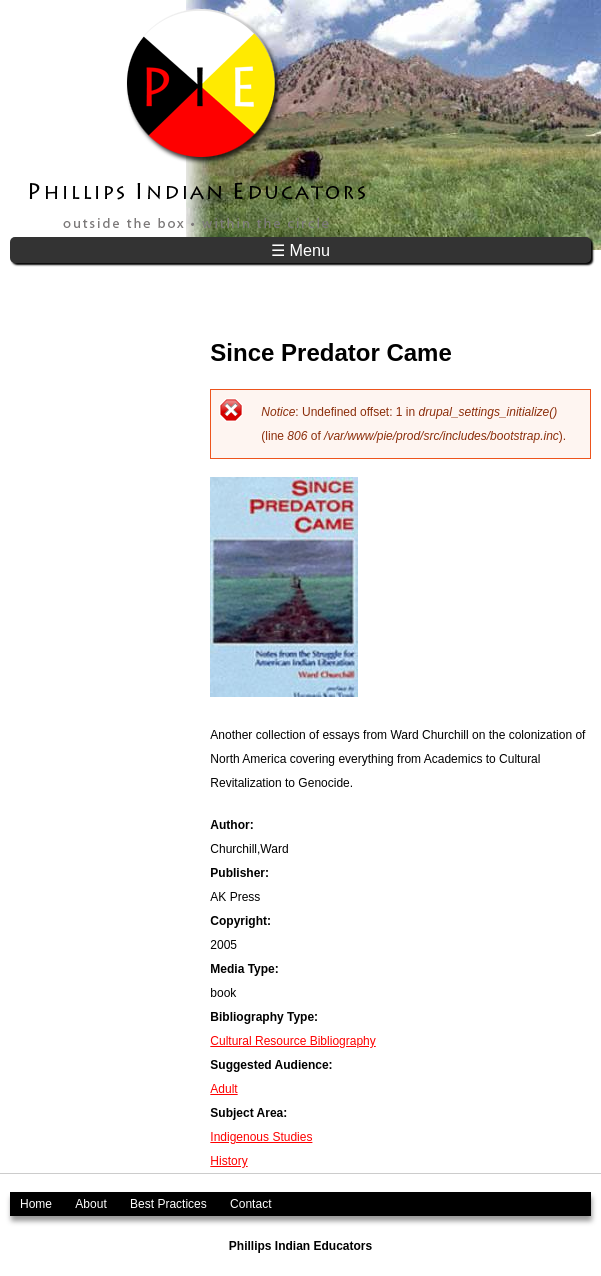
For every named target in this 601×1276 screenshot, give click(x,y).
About (90, 1204)
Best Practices (168, 1204)
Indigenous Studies (261, 1137)
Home (36, 1204)
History (228, 1161)
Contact (250, 1204)
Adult (223, 1089)
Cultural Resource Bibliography (292, 1041)
